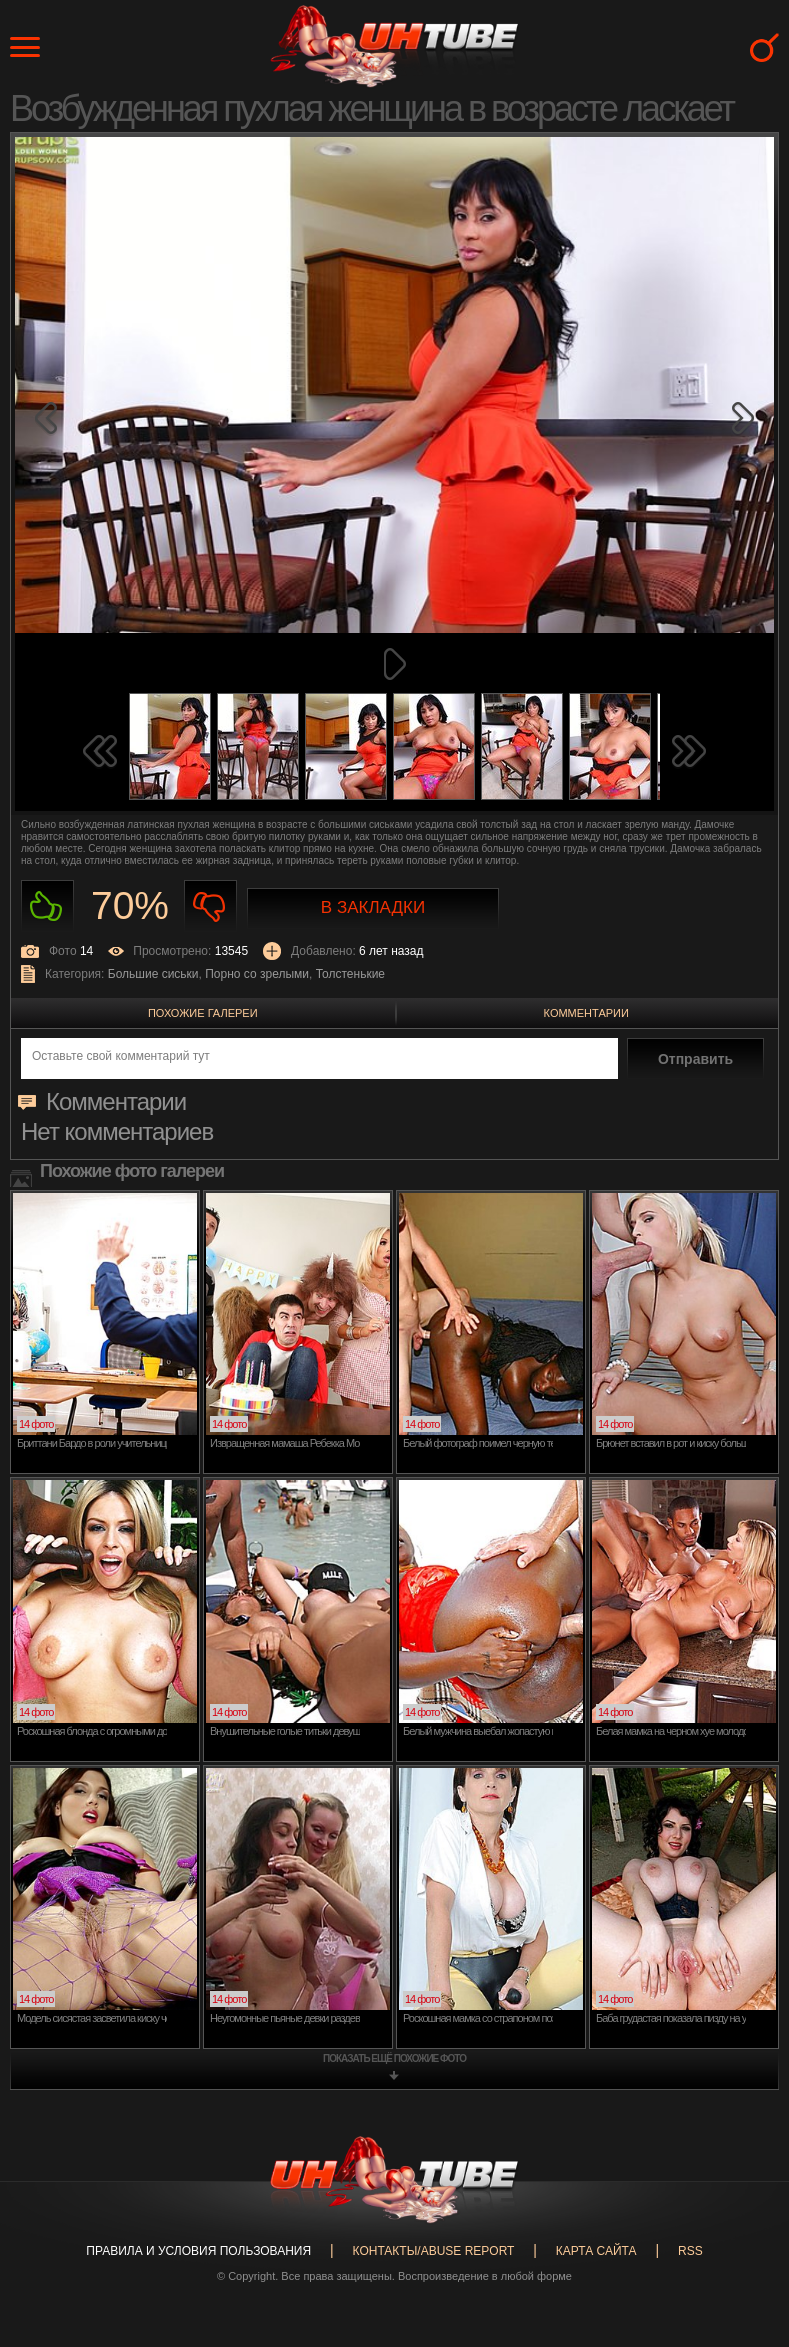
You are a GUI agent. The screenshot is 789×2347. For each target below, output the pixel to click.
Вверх (744, 2203)
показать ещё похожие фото (394, 2058)
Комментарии (586, 1013)
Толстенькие (350, 974)
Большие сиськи (153, 974)
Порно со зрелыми (257, 974)
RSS (690, 2251)
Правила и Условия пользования (198, 2251)
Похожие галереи (203, 1013)
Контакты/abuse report (434, 2251)
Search (764, 47)
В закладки (373, 907)
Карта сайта (596, 2251)
